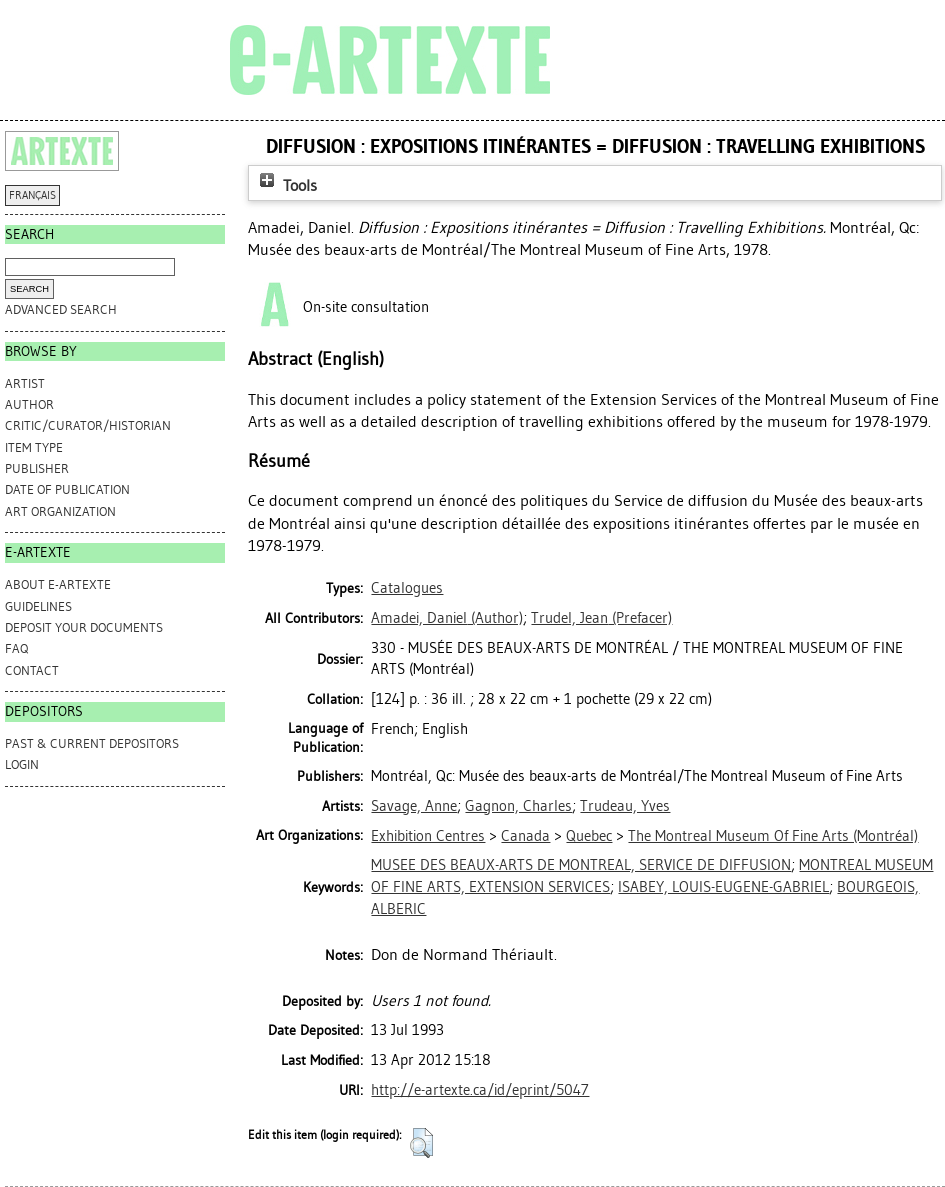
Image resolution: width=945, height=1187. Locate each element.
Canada (525, 836)
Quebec (589, 836)
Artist (25, 383)
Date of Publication (67, 489)
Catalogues (407, 588)
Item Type (34, 447)
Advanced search (61, 309)
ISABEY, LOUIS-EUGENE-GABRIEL (723, 887)
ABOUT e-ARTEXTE (58, 584)
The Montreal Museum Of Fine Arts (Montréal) (773, 836)
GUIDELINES (38, 606)
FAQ (16, 648)
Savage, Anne (414, 806)
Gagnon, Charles (518, 806)
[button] (421, 1143)
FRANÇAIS (32, 195)
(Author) (447, 618)
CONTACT (32, 670)
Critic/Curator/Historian (88, 425)
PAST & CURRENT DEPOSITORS (92, 743)
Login (22, 764)
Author (29, 404)
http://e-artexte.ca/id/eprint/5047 (480, 1090)
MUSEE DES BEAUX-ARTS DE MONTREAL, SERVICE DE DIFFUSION (581, 865)
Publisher (37, 468)
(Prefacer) (601, 618)
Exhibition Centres (428, 836)
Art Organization (60, 511)
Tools (286, 185)
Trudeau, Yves (625, 806)
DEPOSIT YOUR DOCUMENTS (84, 627)
